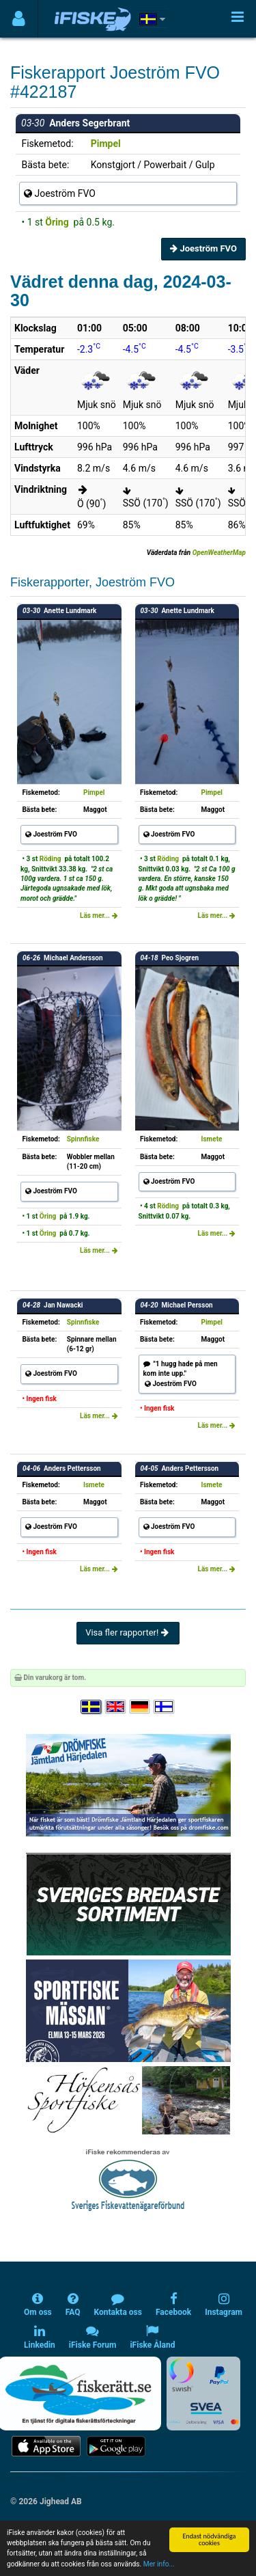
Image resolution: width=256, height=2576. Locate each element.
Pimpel (106, 143)
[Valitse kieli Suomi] (164, 1707)
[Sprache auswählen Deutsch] (140, 1707)
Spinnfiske (83, 1139)
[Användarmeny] (19, 19)
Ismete (212, 1139)
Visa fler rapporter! (128, 1632)
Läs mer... (99, 915)
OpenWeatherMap (219, 552)
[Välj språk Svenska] (91, 1707)
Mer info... (159, 2564)
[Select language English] (116, 1707)
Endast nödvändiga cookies (209, 2539)
